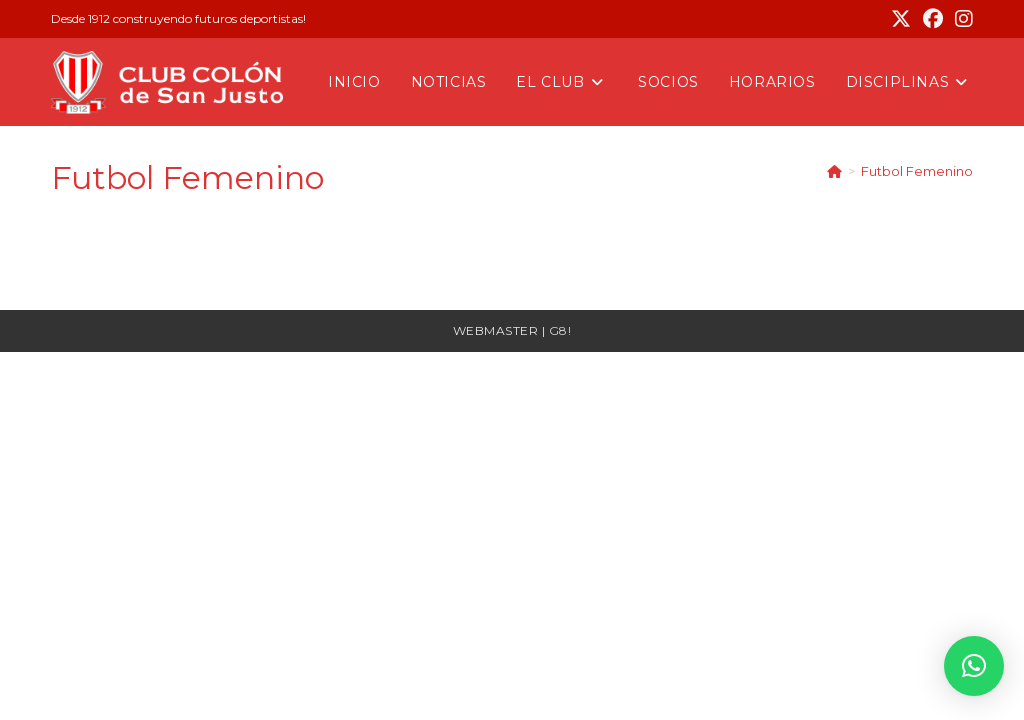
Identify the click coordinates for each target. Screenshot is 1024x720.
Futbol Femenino (917, 171)
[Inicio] (834, 171)
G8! (560, 330)
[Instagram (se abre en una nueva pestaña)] (961, 19)
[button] (974, 666)
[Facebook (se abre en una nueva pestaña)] (933, 19)
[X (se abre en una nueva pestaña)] (901, 19)
